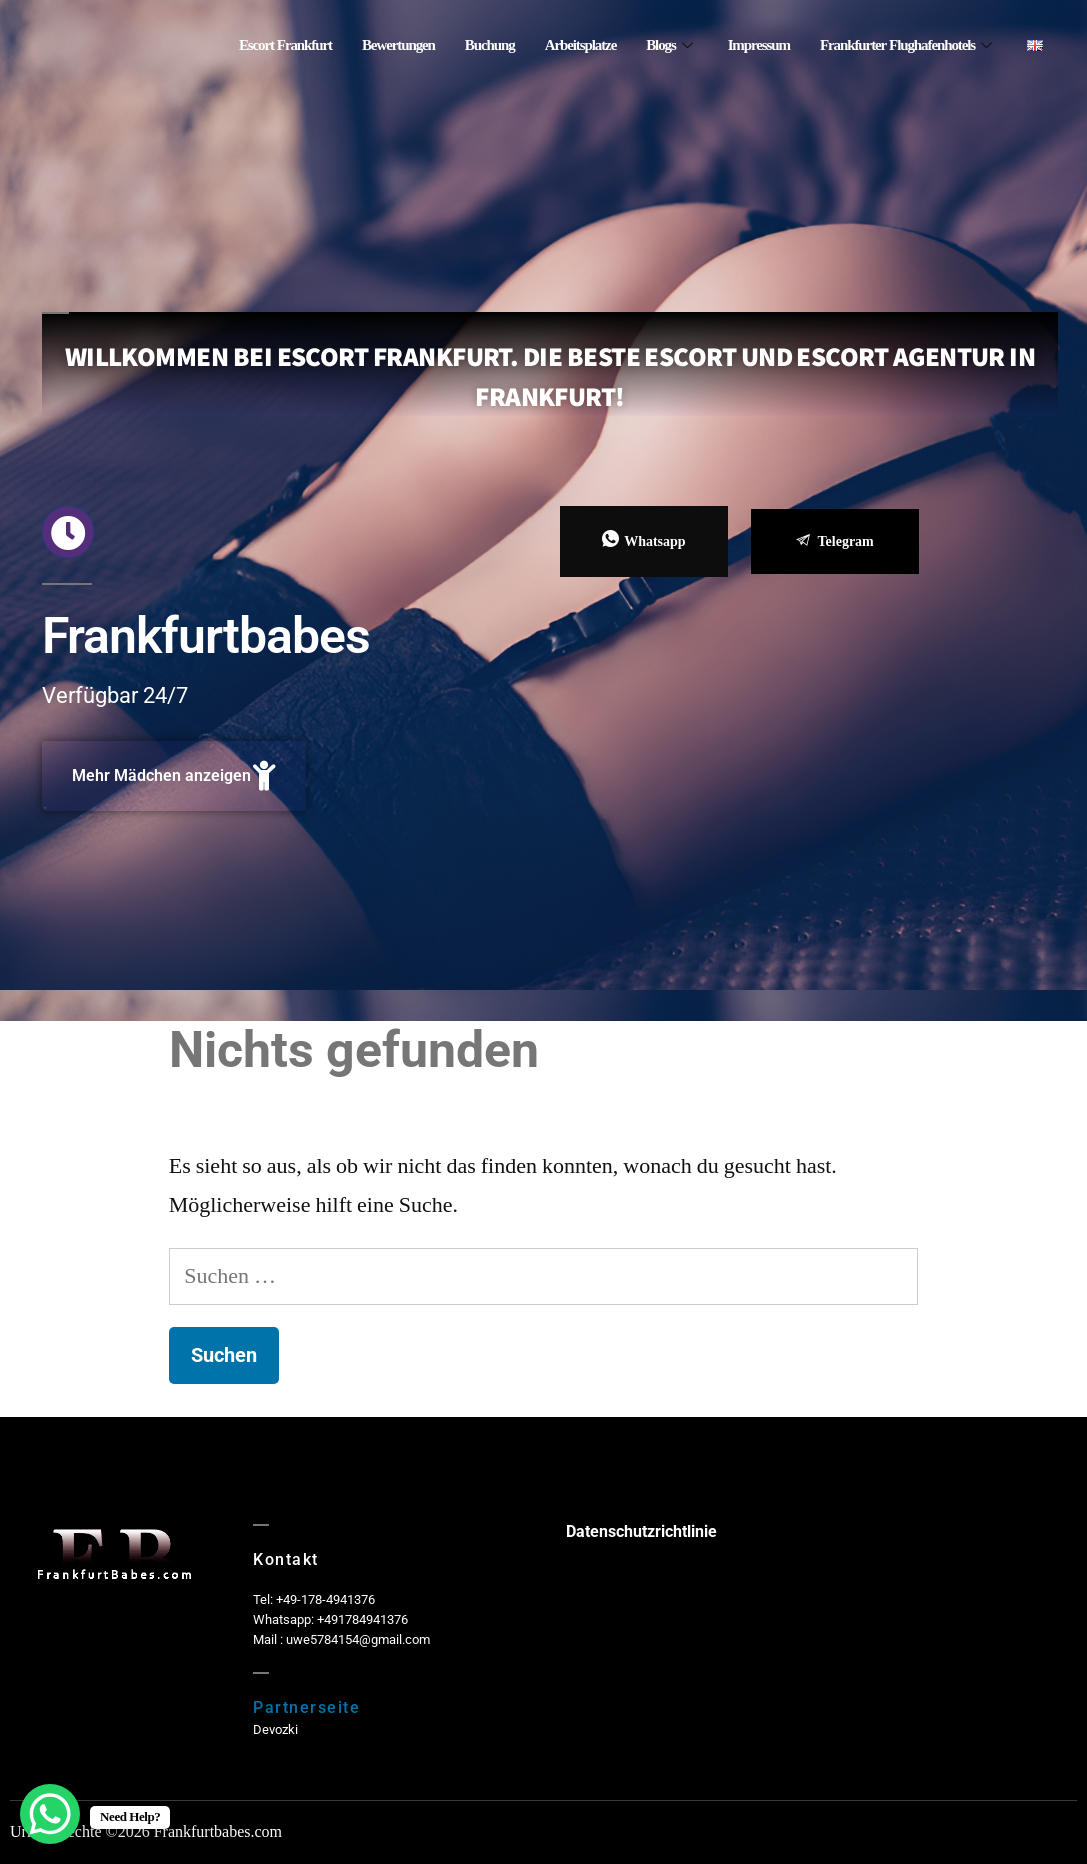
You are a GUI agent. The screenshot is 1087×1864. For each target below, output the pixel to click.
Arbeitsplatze (581, 45)
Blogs (668, 45)
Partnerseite (306, 1707)
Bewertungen (398, 45)
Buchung (490, 45)
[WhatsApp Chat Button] (50, 1814)
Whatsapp (643, 540)
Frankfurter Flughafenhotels (905, 45)
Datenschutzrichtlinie (641, 1531)
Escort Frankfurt (285, 45)
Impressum (759, 45)
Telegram (835, 541)
